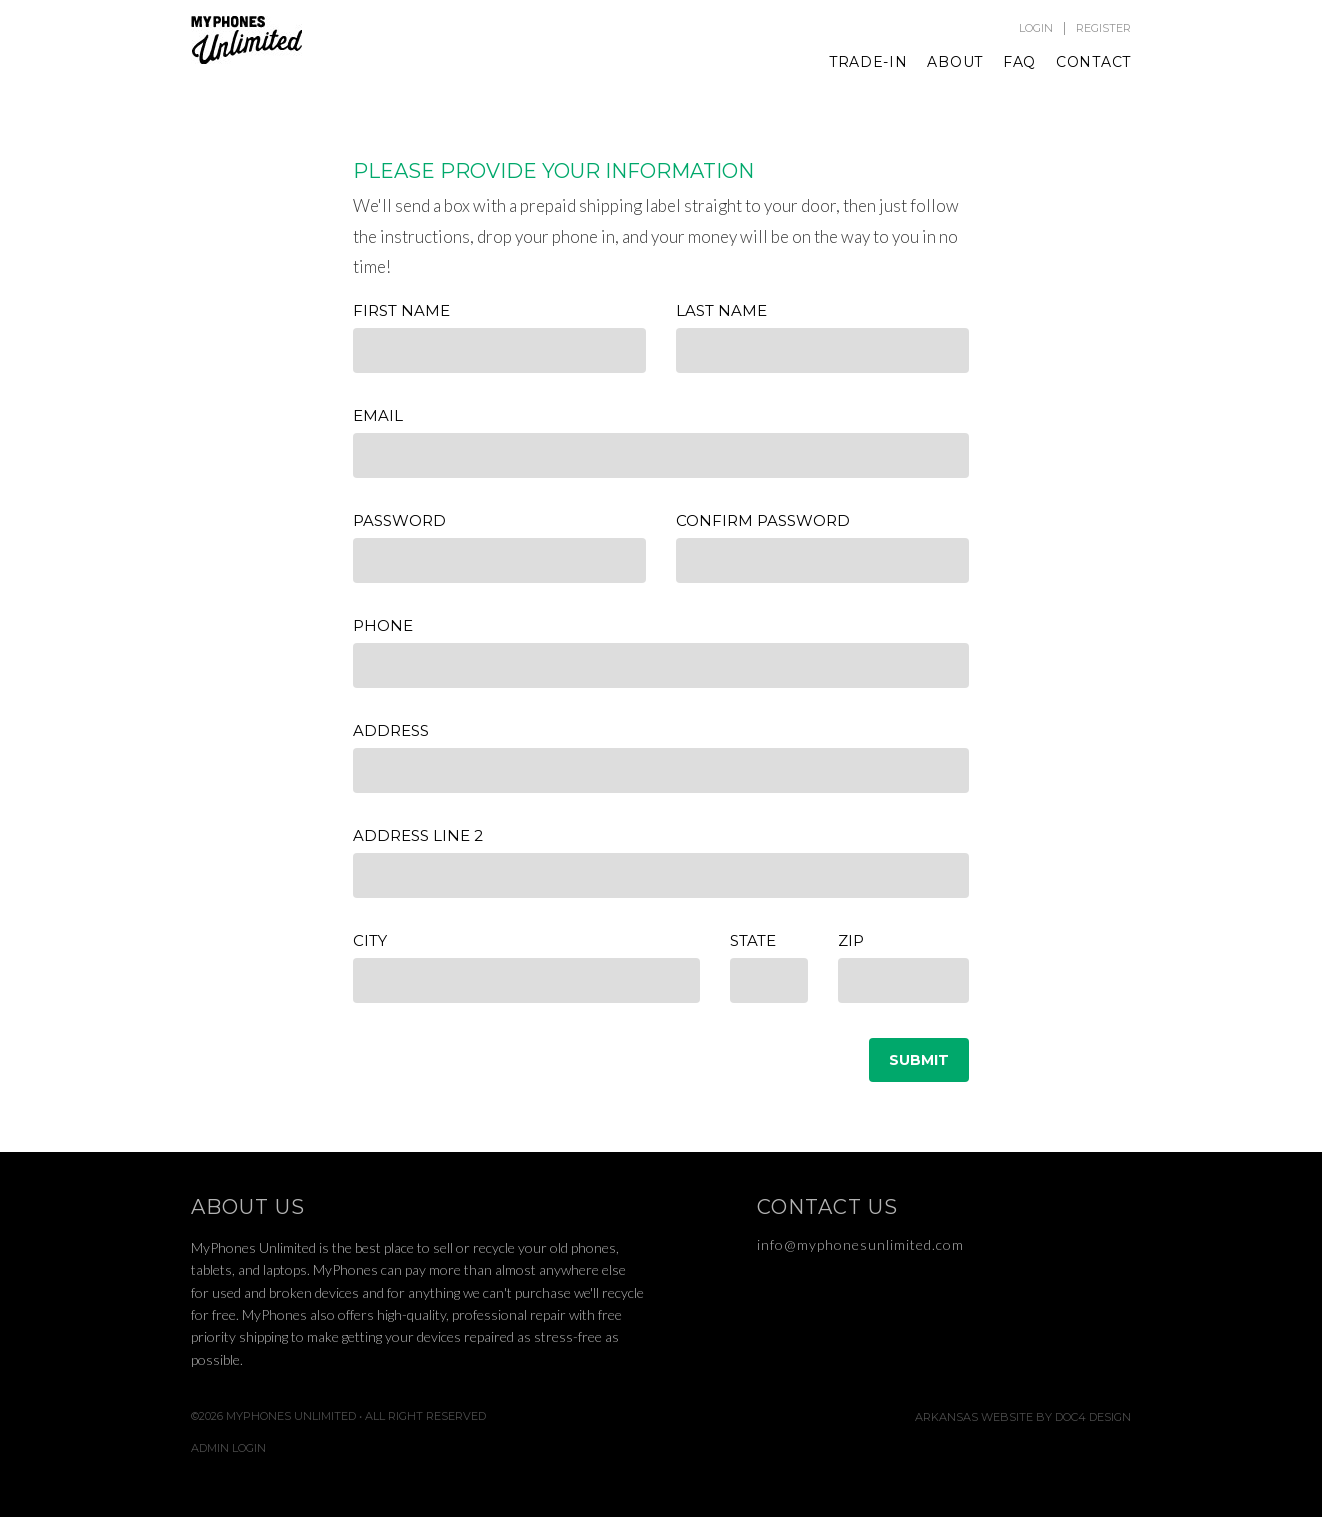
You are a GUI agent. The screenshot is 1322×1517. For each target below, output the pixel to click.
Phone (383, 625)
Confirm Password (763, 520)
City (370, 940)
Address (391, 730)
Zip (851, 940)
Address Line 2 (418, 835)
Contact (1093, 62)
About (955, 62)
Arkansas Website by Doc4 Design (1023, 1417)
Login (1036, 28)
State (753, 940)
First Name (401, 310)
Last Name (721, 310)
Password (399, 520)
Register (1103, 28)
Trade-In (868, 62)
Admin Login (228, 1448)
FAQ (1019, 62)
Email (378, 415)
